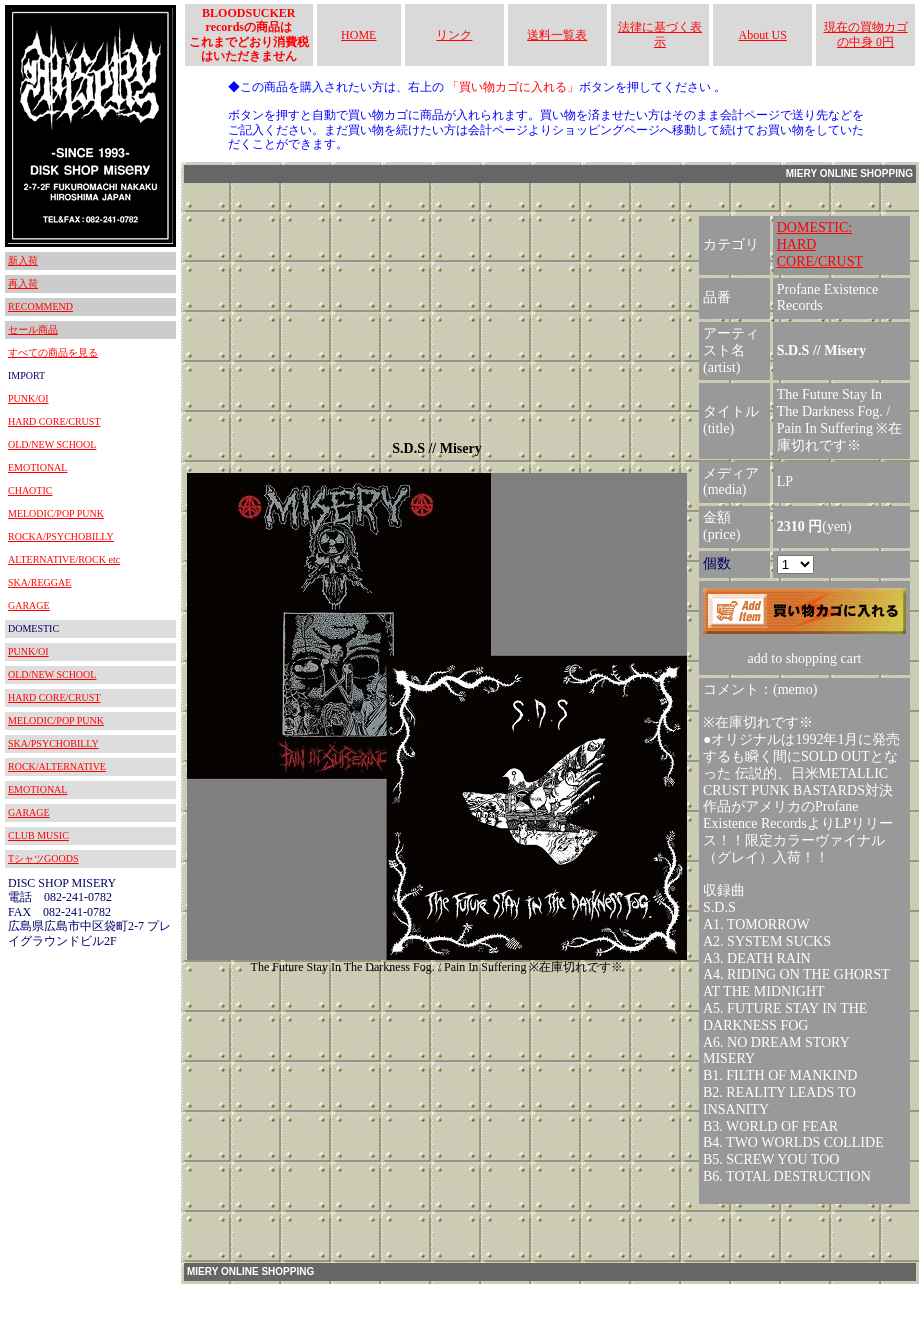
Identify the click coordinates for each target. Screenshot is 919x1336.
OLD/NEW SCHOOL (52, 444)
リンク (454, 35)
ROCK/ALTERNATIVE (57, 766)
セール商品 (33, 329)
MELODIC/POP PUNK (56, 513)
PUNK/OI (28, 398)
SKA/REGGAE (39, 582)
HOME (358, 35)
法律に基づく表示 (660, 34)
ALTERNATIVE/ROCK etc (64, 559)
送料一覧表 (557, 35)
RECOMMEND (40, 306)
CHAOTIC (30, 490)
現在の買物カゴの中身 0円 (866, 34)
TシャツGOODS (43, 858)
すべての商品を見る (53, 352)
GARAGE (29, 605)
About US (763, 35)
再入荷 (23, 283)
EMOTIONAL (37, 467)
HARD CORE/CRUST (54, 421)
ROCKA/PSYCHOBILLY (61, 536)
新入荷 (23, 260)
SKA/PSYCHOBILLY (53, 743)
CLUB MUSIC (38, 835)
